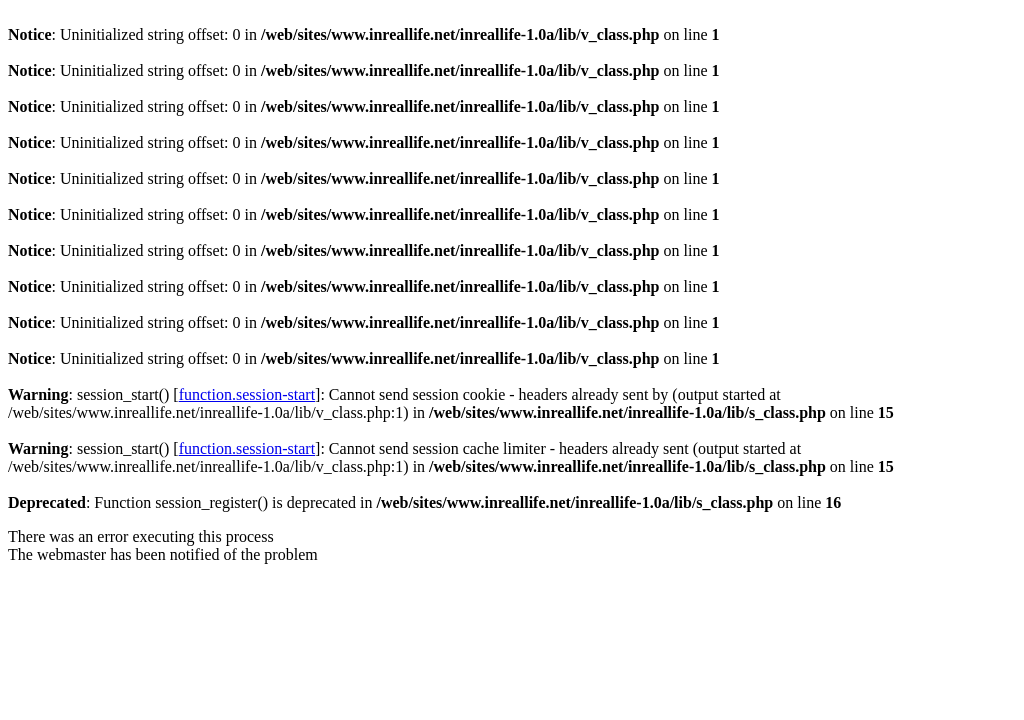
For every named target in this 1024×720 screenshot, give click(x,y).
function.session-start (247, 394)
